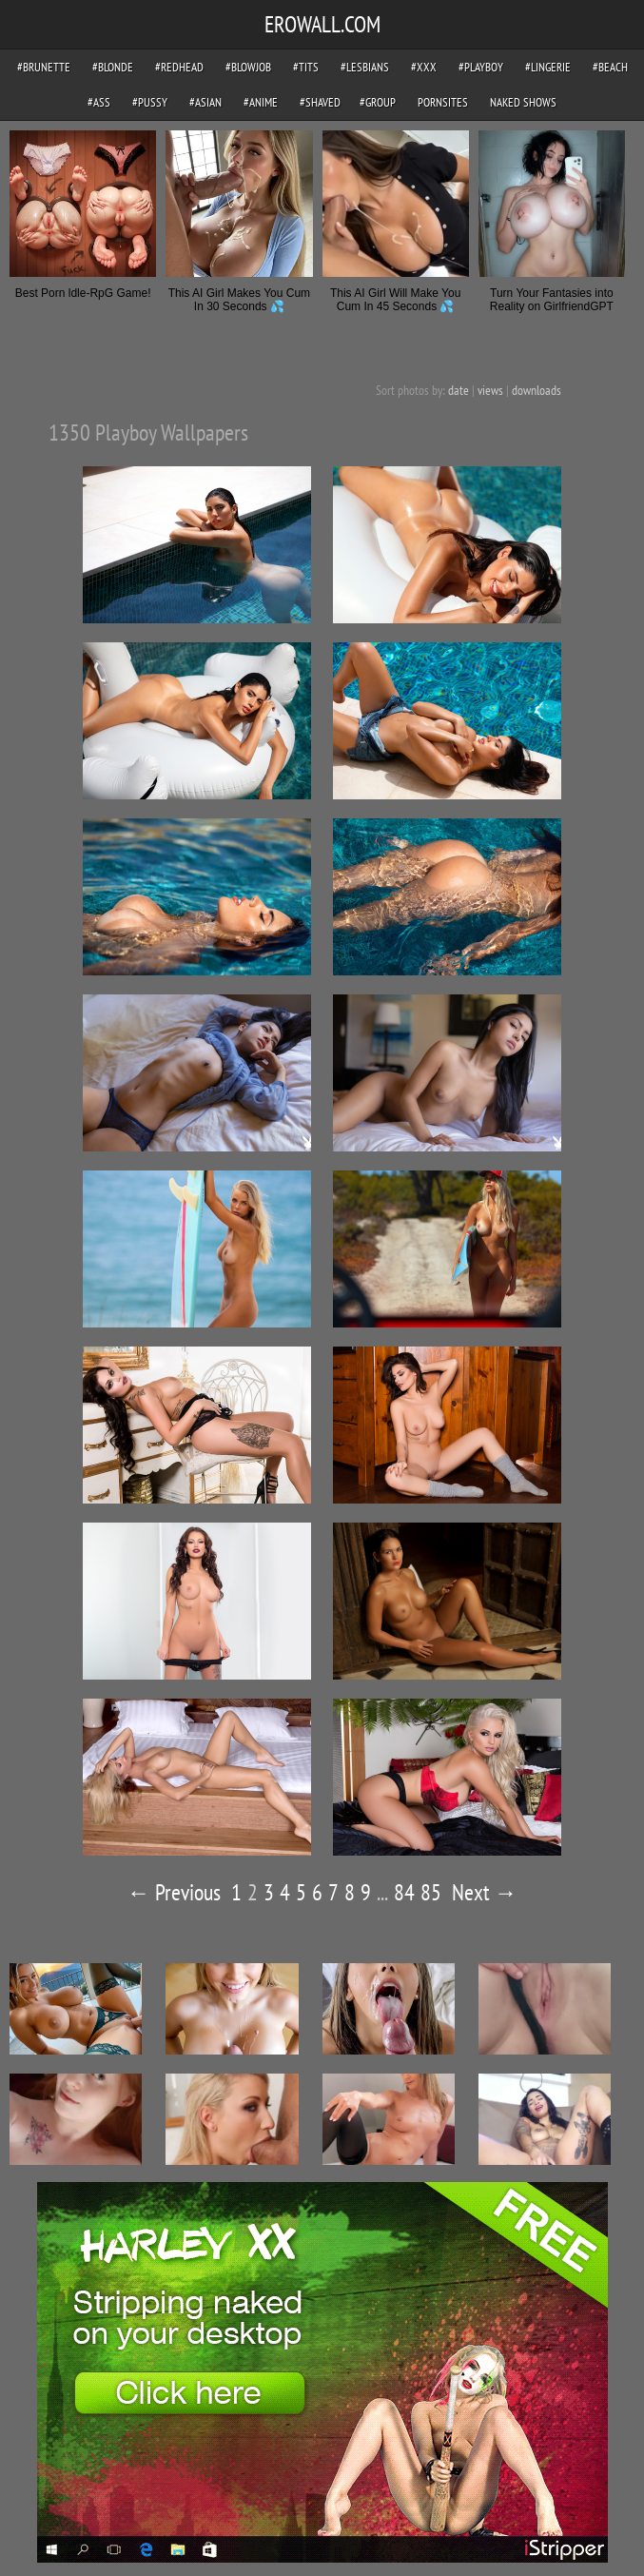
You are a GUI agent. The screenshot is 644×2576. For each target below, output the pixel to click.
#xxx (424, 67)
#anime (261, 102)
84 (404, 1892)
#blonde (112, 67)
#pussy (149, 102)
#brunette (43, 67)
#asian (205, 102)
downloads (536, 390)
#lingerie (548, 67)
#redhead (179, 67)
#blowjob (248, 67)
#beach (610, 67)
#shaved (320, 102)
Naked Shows (523, 102)
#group (378, 102)
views (490, 390)
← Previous (174, 1892)
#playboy (481, 67)
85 (430, 1892)
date (458, 390)
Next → (484, 1892)
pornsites (443, 102)
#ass (99, 102)
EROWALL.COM (322, 24)
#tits (306, 67)
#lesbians (365, 67)
